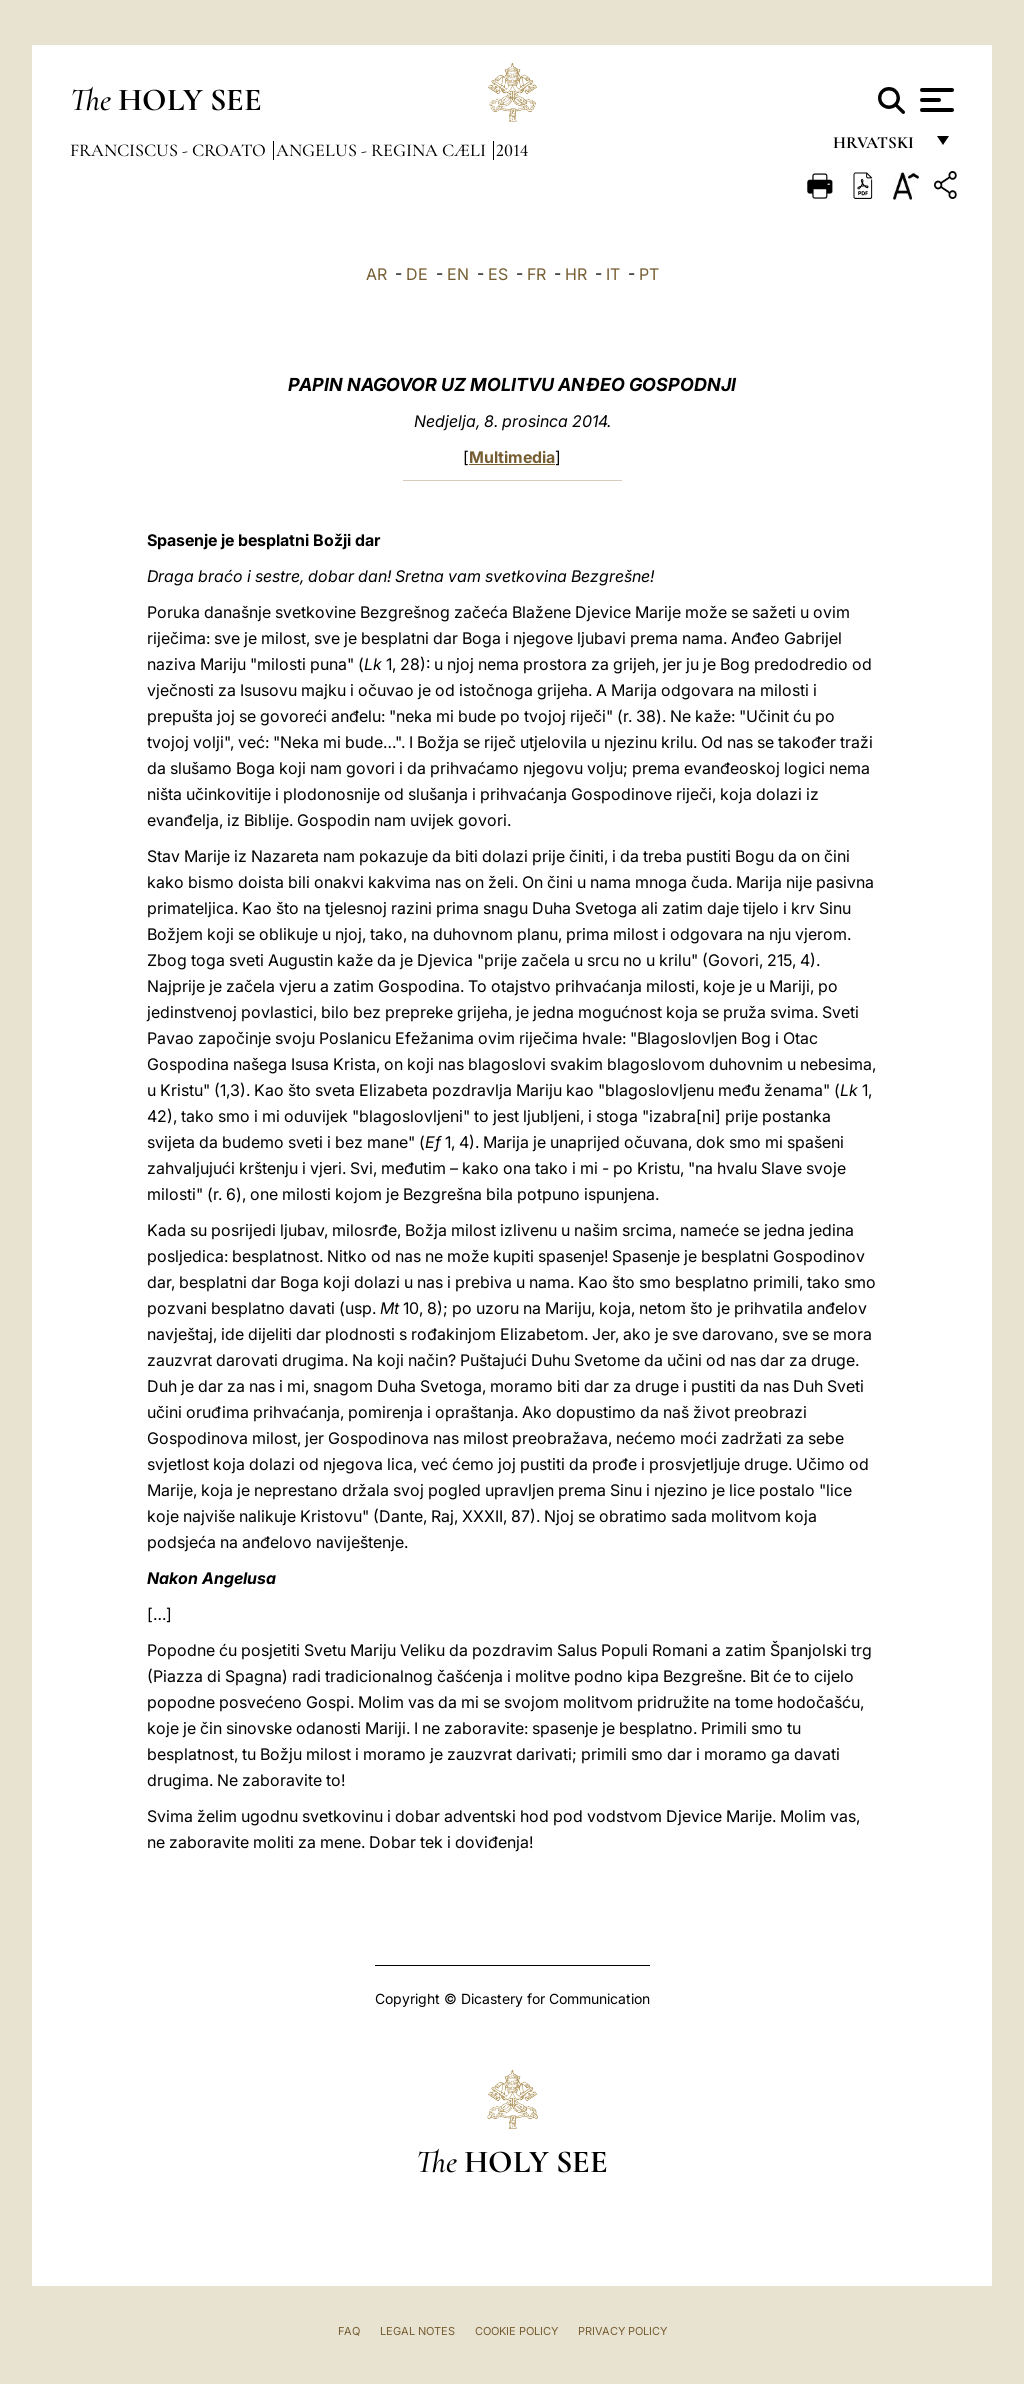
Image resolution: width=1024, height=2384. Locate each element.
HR (576, 274)
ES (498, 274)
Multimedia (512, 457)
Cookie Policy (516, 2331)
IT (613, 274)
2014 (512, 150)
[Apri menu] (934, 100)
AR (376, 274)
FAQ (349, 2331)
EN (458, 274)
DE (417, 274)
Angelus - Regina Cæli (383, 150)
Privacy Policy (622, 2331)
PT (649, 274)
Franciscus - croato (170, 150)
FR (536, 274)
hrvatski (877, 147)
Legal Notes (417, 2331)
